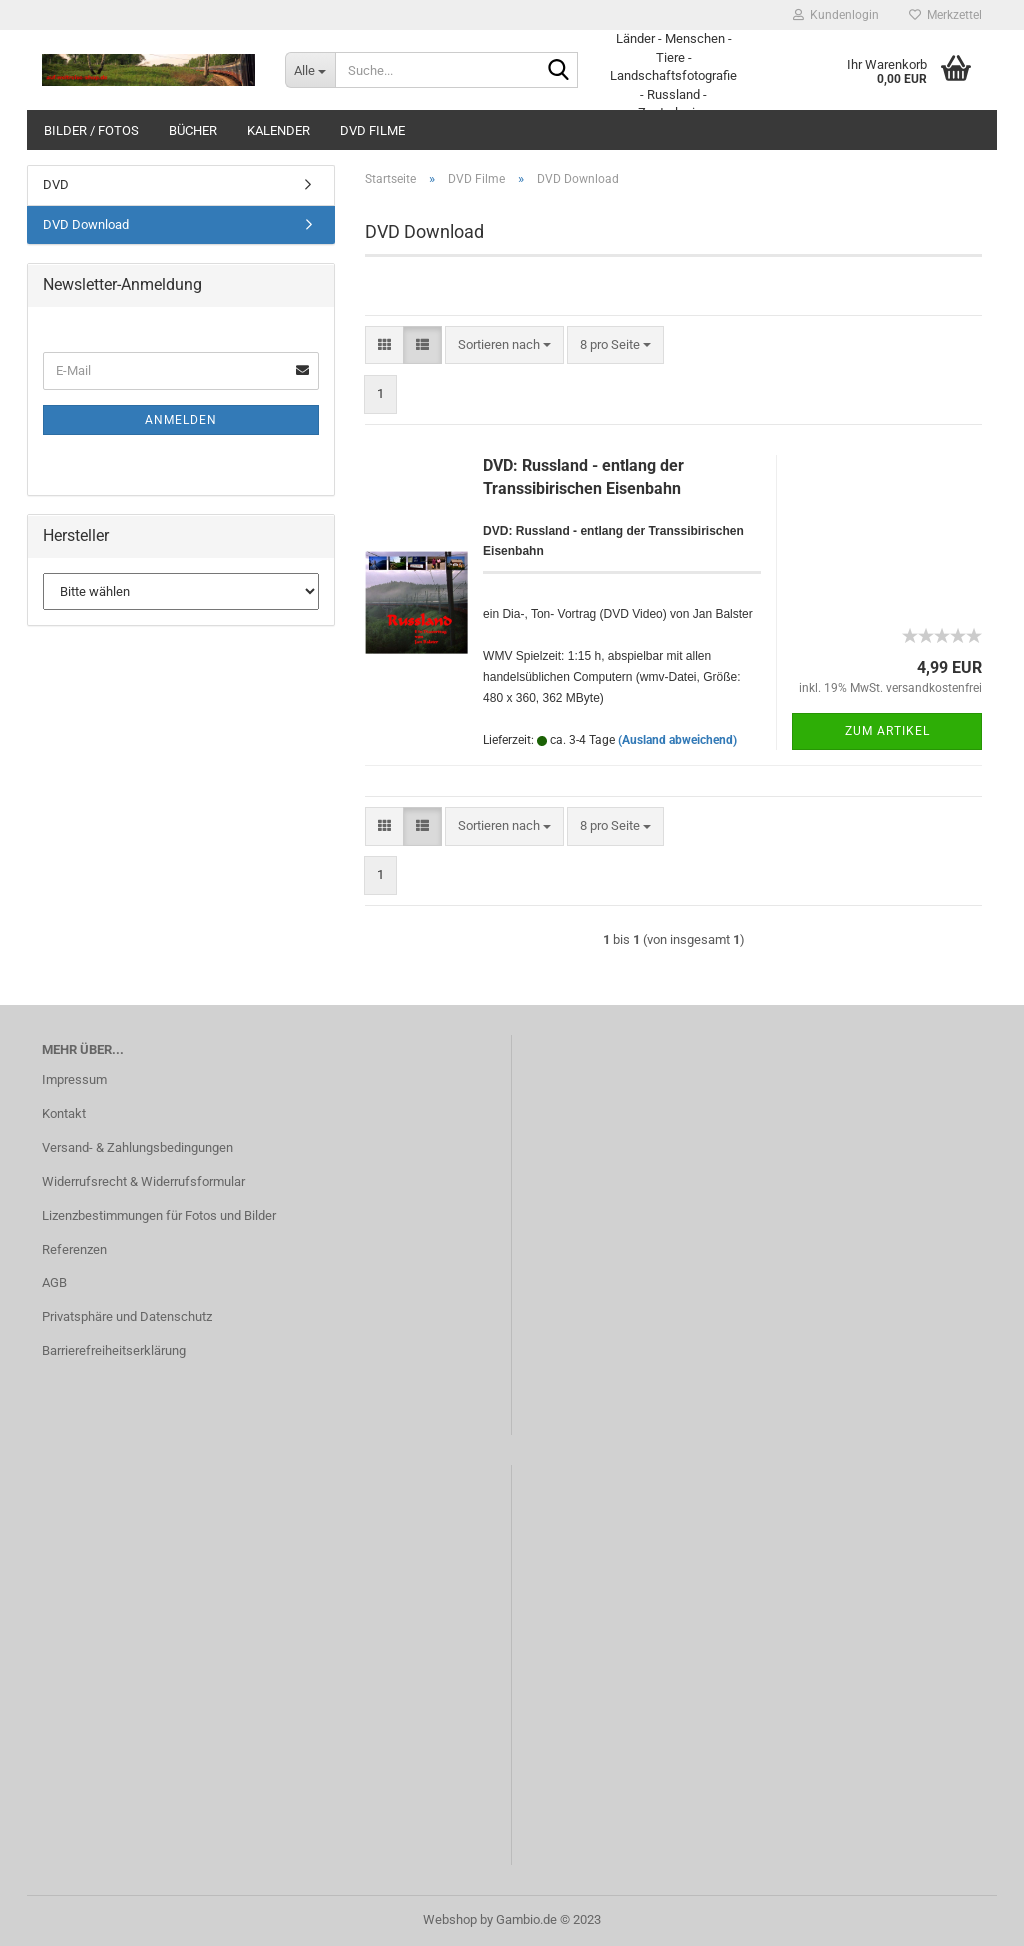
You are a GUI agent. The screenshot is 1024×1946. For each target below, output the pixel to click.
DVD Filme (372, 130)
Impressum (74, 1079)
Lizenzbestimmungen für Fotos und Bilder (159, 1215)
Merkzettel (945, 15)
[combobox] (504, 345)
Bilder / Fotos (91, 130)
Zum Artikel (887, 731)
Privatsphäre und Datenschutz (127, 1316)
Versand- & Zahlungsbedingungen (137, 1147)
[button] (384, 345)
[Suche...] (310, 70)
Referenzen (74, 1249)
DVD (56, 184)
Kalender (278, 130)
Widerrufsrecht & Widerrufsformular (143, 1181)
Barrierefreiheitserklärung (114, 1350)
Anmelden (181, 420)
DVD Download (86, 224)
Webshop (450, 1919)
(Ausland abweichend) (677, 740)
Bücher (193, 130)
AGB (54, 1282)
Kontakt (64, 1113)
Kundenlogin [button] (836, 15)
